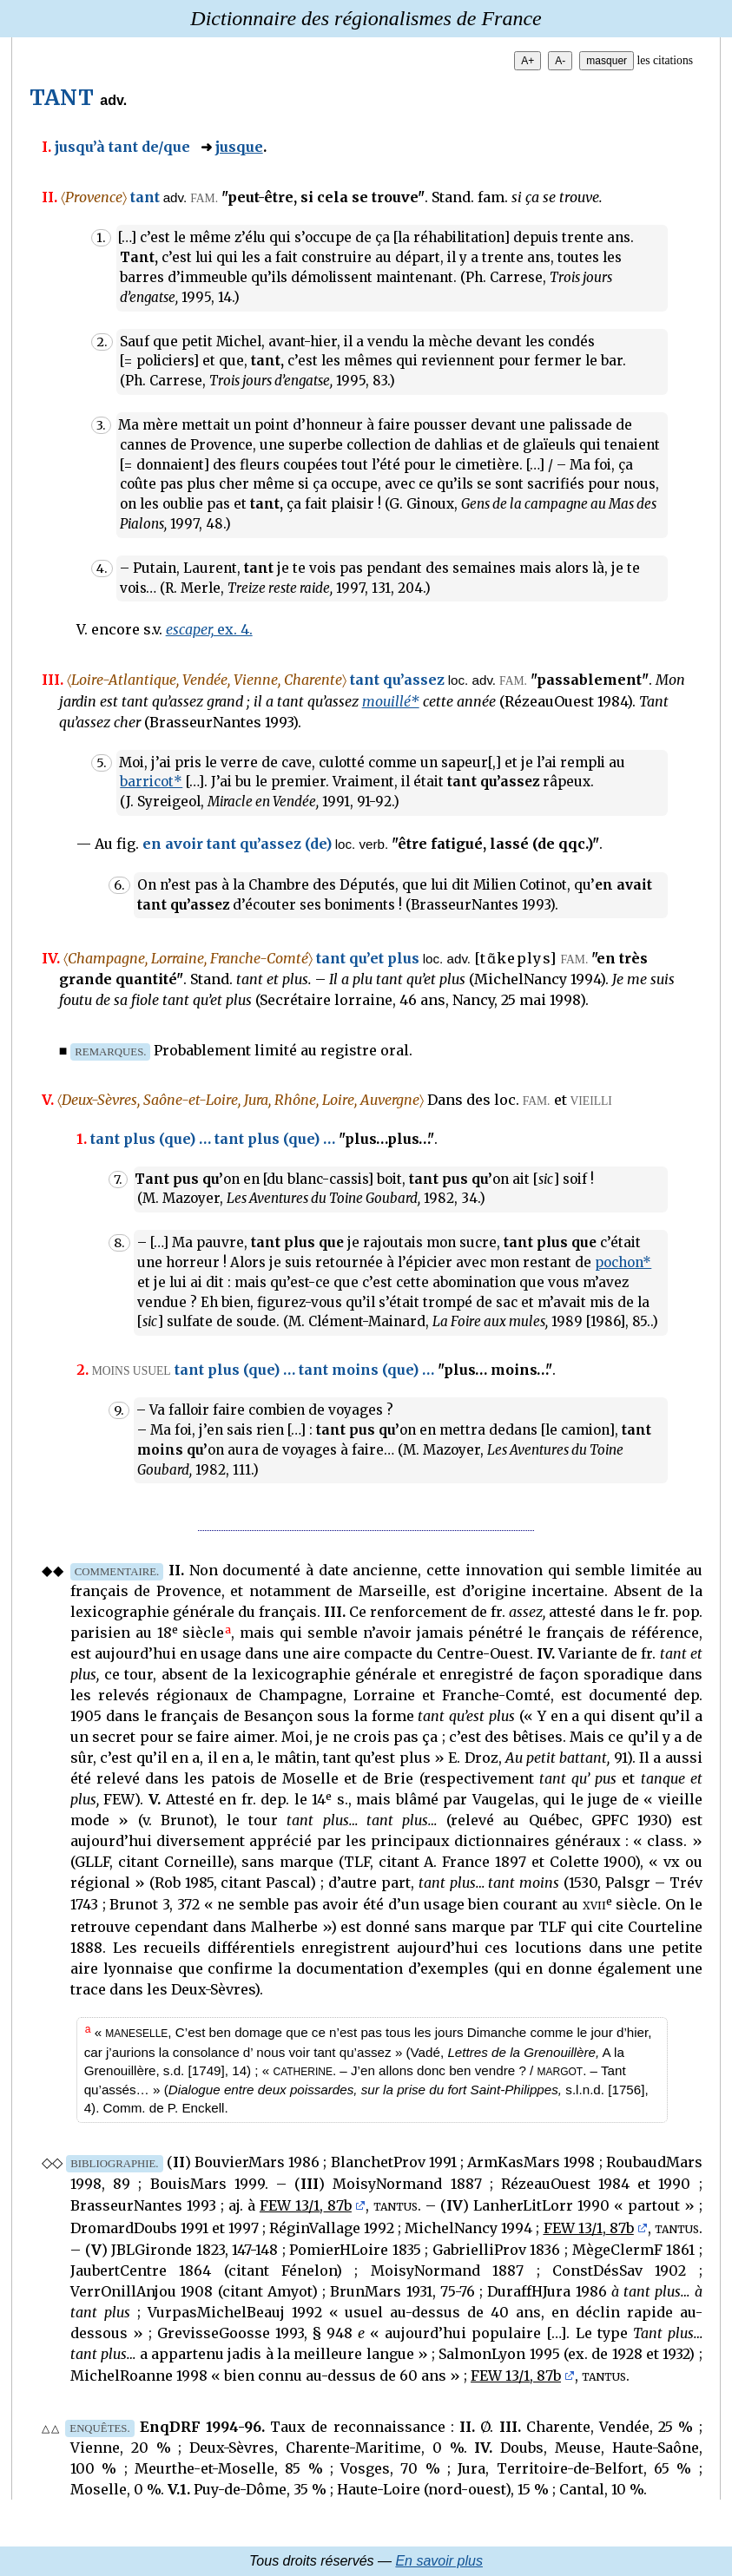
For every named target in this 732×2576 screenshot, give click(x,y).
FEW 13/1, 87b (306, 2205)
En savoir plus (439, 2560)
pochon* (623, 1262)
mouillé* (390, 701)
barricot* (151, 781)
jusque (239, 146)
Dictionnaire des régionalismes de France (365, 18)
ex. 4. (209, 629)
